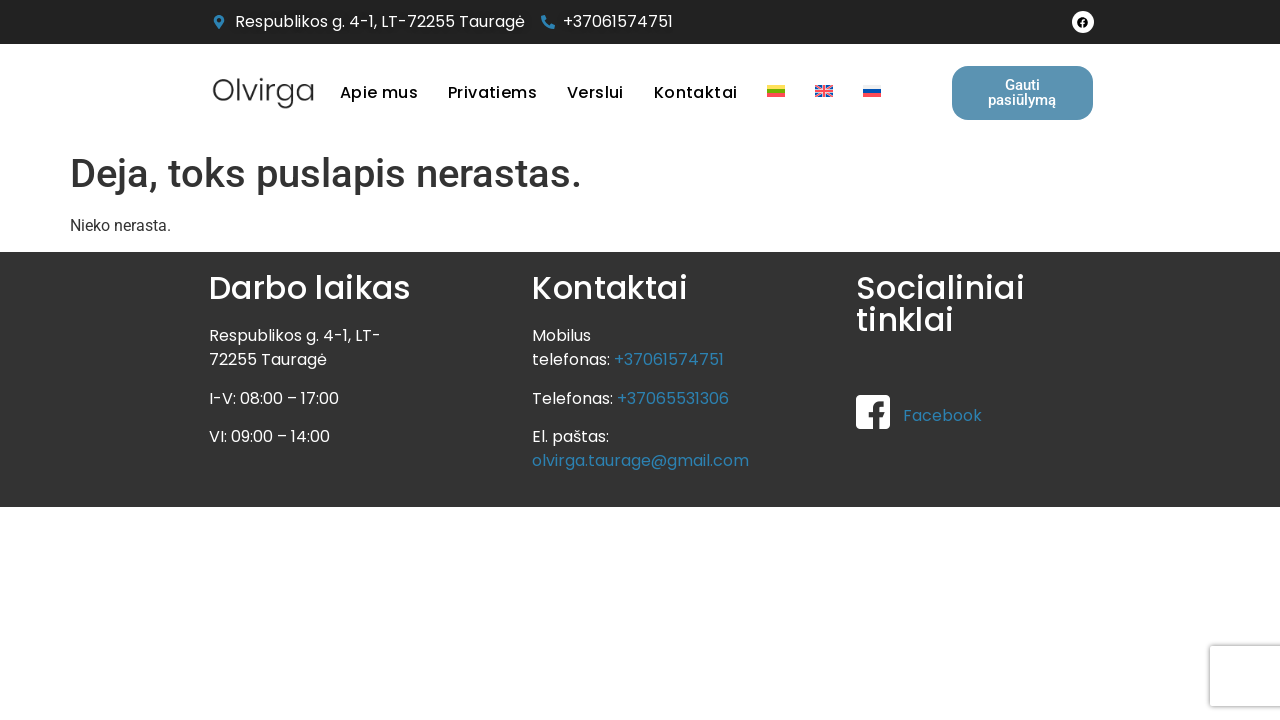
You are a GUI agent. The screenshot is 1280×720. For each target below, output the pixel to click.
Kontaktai (696, 92)
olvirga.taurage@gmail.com (640, 460)
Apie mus (379, 92)
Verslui (595, 92)
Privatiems (492, 92)
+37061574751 (669, 359)
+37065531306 (673, 398)
